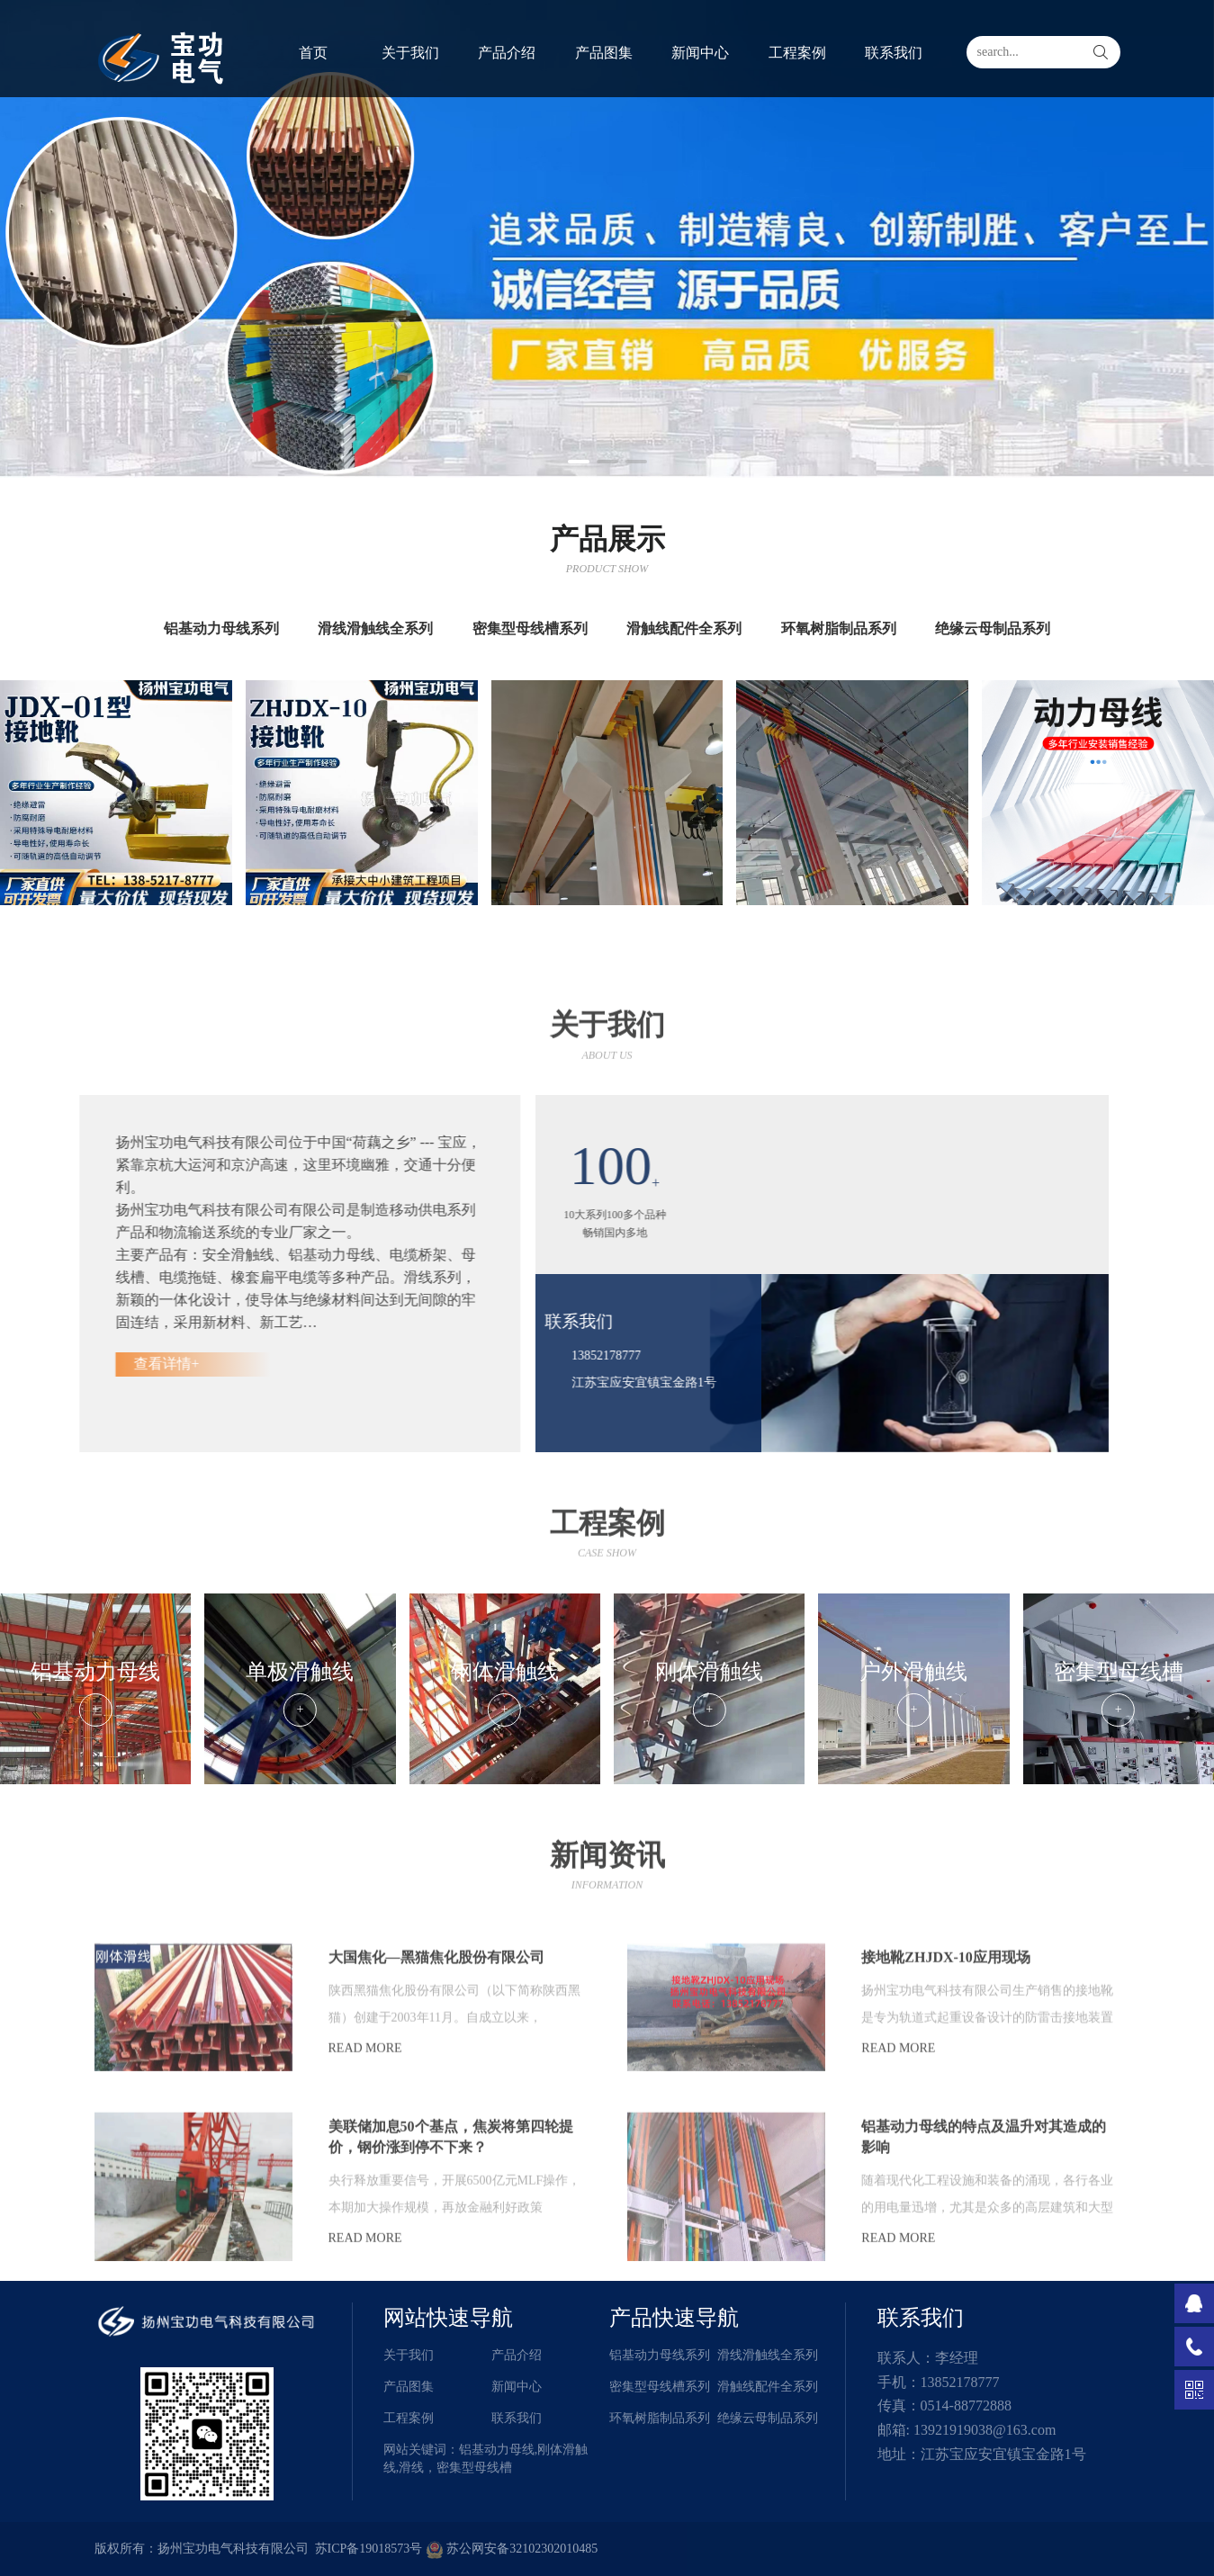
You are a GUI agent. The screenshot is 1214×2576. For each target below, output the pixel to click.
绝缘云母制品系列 (767, 2418)
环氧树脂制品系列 (659, 2418)
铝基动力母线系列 (659, 2355)
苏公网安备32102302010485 (512, 2548)
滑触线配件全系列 (767, 2386)
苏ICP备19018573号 (369, 2548)
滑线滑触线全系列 (767, 2355)
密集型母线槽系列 (659, 2386)
